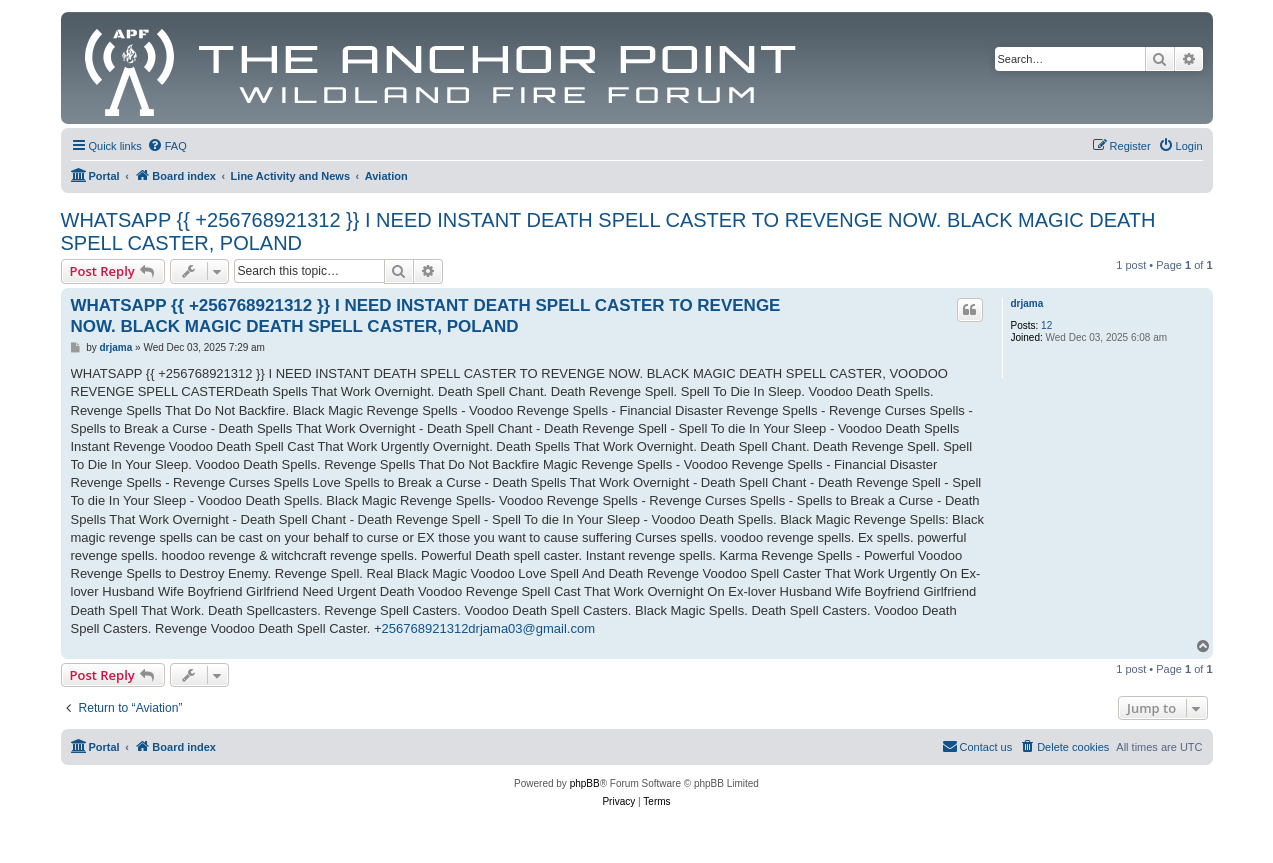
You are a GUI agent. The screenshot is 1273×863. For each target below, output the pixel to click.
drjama (1027, 303)
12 (1046, 325)
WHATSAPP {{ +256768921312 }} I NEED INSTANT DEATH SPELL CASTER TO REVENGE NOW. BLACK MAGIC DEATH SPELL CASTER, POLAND (608, 231)
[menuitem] (167, 146)
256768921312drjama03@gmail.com (488, 628)
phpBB (585, 783)
